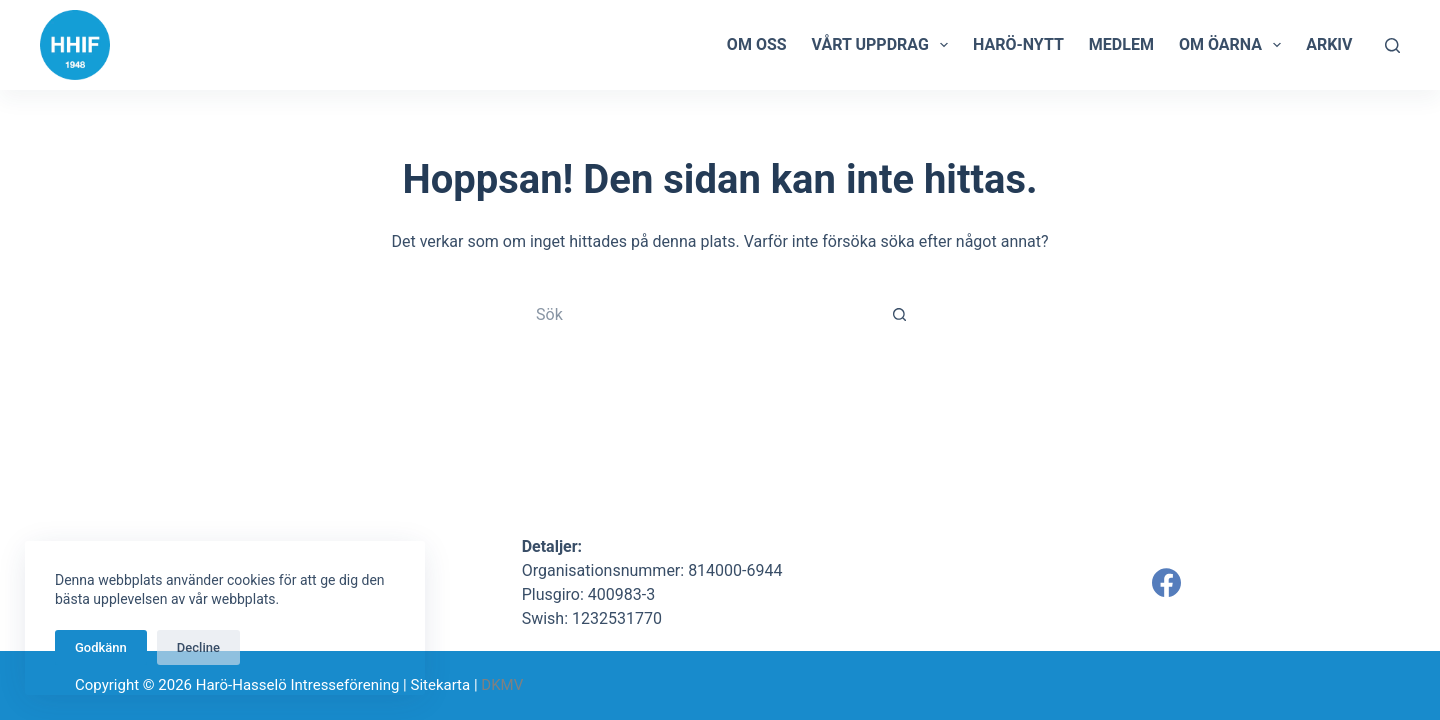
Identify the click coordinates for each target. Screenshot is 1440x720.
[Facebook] (1166, 582)
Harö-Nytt (1018, 44)
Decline (198, 647)
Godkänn (101, 647)
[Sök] (1392, 45)
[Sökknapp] (900, 314)
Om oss (757, 44)
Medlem (1121, 44)
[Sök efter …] (700, 314)
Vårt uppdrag (884, 45)
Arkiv (1329, 44)
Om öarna (1234, 45)
